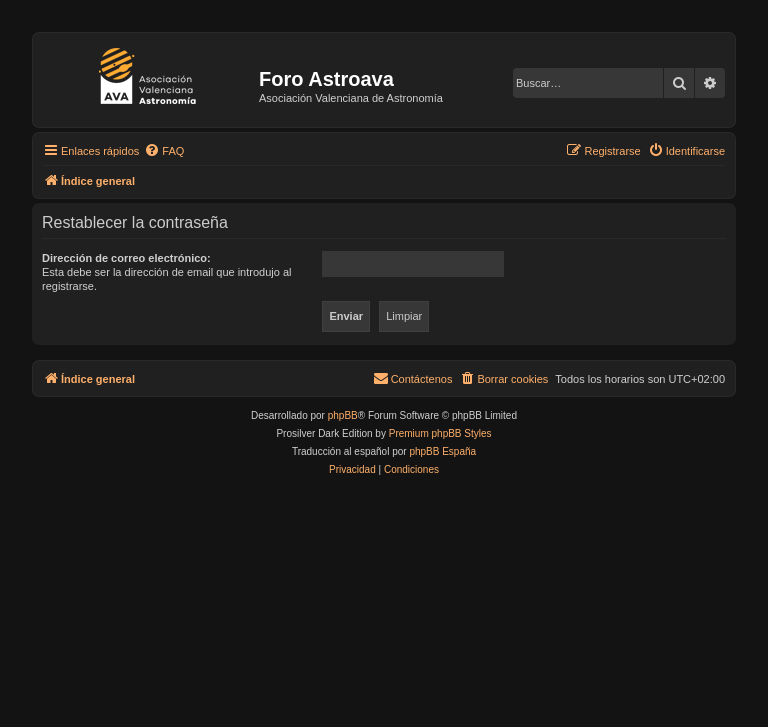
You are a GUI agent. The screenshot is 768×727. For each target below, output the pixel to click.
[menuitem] (164, 151)
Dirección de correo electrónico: (126, 258)
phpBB (343, 415)
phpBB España (442, 451)
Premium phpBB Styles (440, 433)
